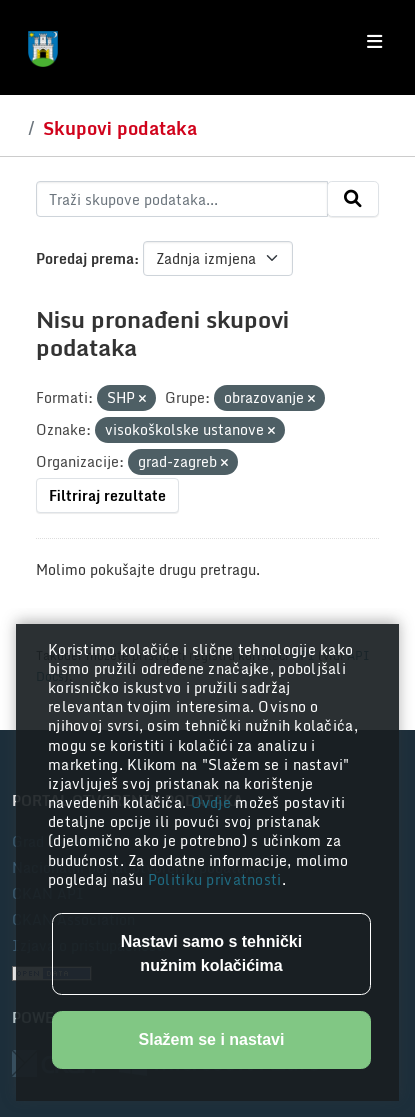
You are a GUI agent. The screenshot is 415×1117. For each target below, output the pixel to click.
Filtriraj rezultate (107, 495)
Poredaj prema (85, 258)
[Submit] (353, 199)
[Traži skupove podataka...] (182, 199)
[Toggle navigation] (374, 42)
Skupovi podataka (120, 128)
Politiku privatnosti (215, 879)
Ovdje (213, 802)
